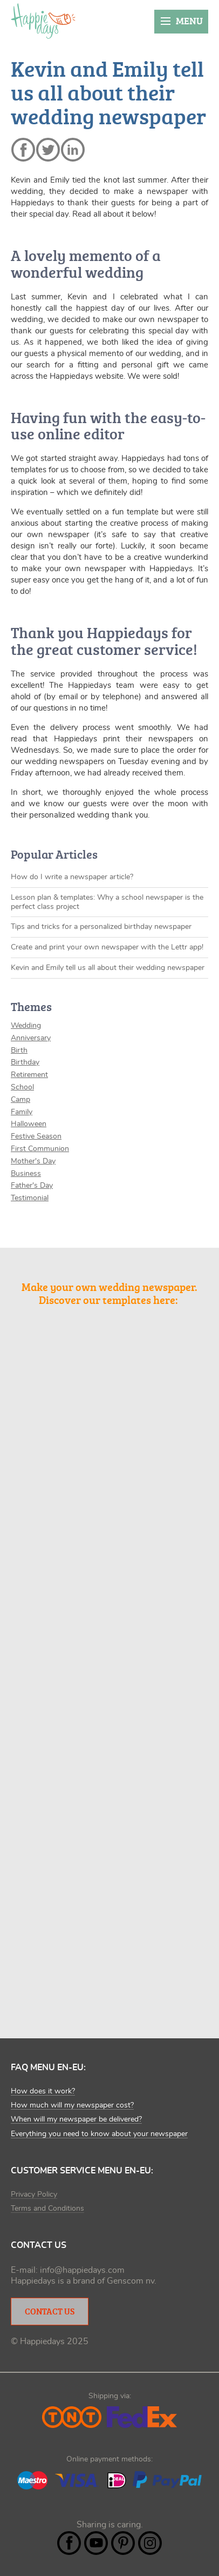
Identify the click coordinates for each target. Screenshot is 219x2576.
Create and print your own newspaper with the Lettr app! (107, 947)
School (22, 1087)
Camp (20, 1099)
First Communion (40, 1149)
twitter (48, 150)
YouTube (96, 2543)
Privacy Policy (34, 2194)
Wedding (26, 1025)
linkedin (73, 150)
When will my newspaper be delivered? (76, 2119)
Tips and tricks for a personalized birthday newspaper (101, 927)
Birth (19, 1050)
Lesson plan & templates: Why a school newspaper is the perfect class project (107, 902)
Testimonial (30, 1198)
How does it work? (43, 2091)
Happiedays (43, 21)
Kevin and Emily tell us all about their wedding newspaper (107, 968)
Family (21, 1112)
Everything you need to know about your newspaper (99, 2134)
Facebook (69, 2543)
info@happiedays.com (82, 2270)
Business (26, 1173)
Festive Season (36, 1136)
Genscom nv (130, 2281)
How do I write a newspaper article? (72, 877)
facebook (23, 150)
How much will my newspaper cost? (72, 2105)
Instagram (150, 2543)
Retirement (29, 1075)
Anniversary (31, 1038)
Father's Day (32, 1185)
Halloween (28, 1124)
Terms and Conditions (47, 2208)
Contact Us (49, 2311)
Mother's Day (33, 1161)
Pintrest (123, 2543)
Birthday (25, 1062)
